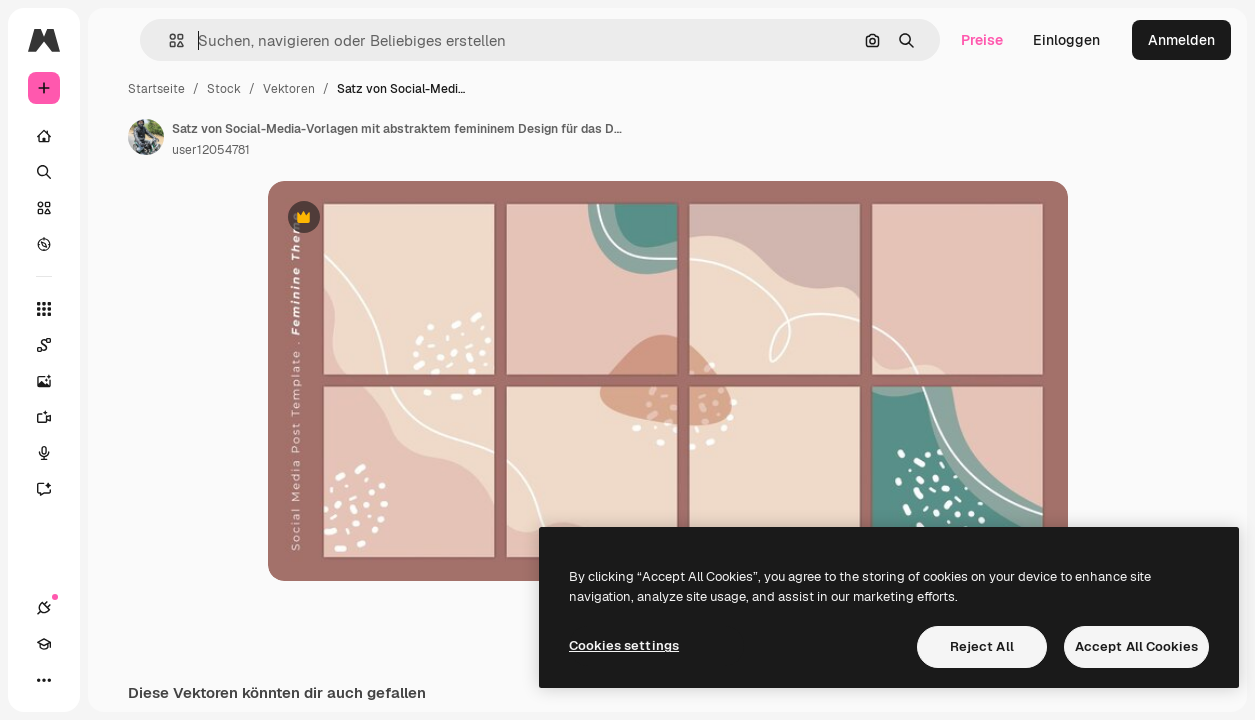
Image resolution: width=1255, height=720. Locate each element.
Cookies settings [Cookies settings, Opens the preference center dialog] (624, 645)
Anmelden (1181, 40)
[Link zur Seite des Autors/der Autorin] (146, 137)
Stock (224, 89)
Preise (982, 40)
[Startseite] (44, 136)
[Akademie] (44, 644)
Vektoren (289, 89)
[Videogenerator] (54, 417)
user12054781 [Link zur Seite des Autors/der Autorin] (211, 150)
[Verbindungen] (44, 608)
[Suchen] (44, 172)
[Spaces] (54, 345)
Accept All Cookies (1136, 646)
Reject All (982, 646)
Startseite (156, 89)
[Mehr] (44, 680)
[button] (168, 40)
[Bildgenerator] (54, 381)
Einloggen (1066, 40)
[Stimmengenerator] (54, 453)
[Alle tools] (44, 309)
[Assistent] (54, 489)
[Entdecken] (44, 244)
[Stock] (44, 208)
